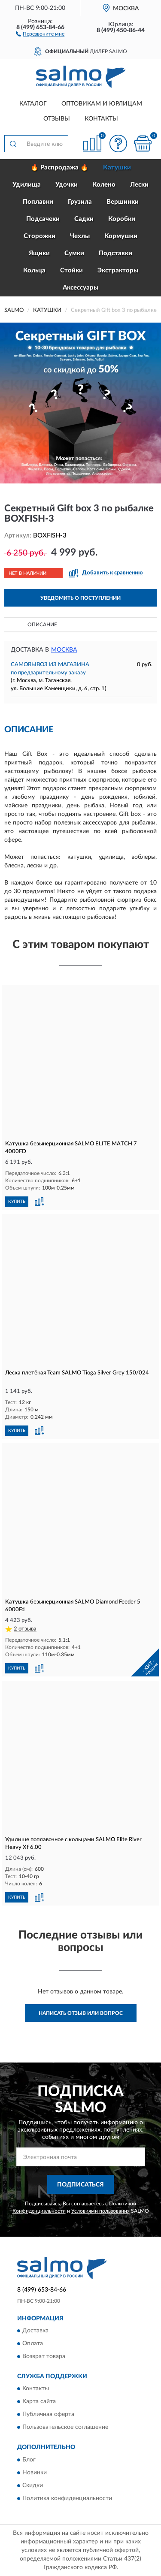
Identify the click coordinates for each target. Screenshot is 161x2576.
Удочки (66, 184)
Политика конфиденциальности (67, 2498)
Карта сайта (39, 2402)
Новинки (34, 2473)
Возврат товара (43, 2357)
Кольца (34, 270)
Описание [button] (42, 624)
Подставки (115, 253)
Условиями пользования (100, 2211)
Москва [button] (64, 650)
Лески (139, 184)
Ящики (39, 253)
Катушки (117, 167)
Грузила (80, 202)
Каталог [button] (33, 104)
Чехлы (80, 236)
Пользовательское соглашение (65, 2428)
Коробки (121, 219)
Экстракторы (117, 270)
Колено (103, 184)
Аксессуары (80, 287)
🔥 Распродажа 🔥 (59, 167)
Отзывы (56, 119)
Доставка (35, 2331)
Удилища (26, 184)
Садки (84, 219)
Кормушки (120, 236)
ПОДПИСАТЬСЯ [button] (80, 2185)
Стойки (71, 270)
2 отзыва (25, 1629)
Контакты (101, 119)
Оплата (32, 2344)
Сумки (74, 253)
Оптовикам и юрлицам (101, 104)
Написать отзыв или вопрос (81, 2013)
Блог (29, 2460)
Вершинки (122, 202)
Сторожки (39, 236)
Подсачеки (43, 219)
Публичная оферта (48, 2415)
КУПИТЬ (16, 1201)
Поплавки (38, 202)
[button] (40, 33)
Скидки (32, 2485)
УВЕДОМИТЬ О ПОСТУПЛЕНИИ (80, 598)
